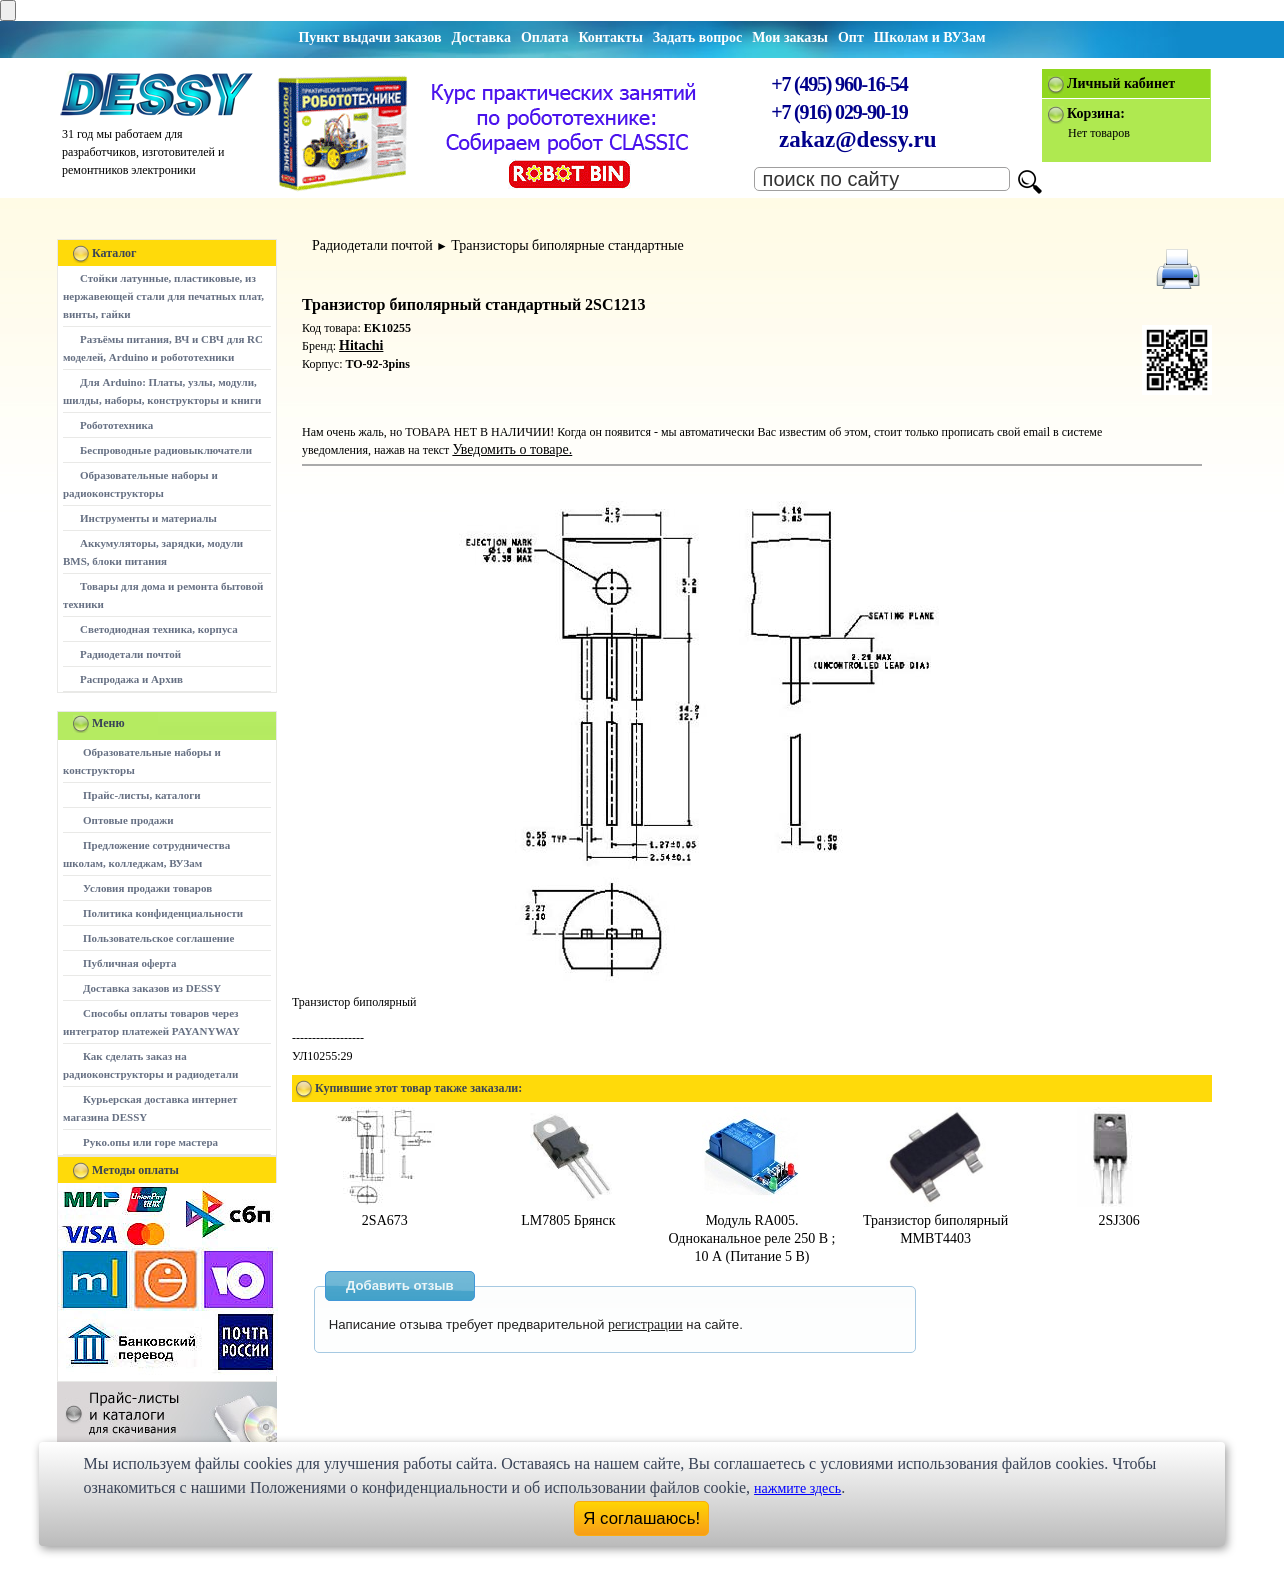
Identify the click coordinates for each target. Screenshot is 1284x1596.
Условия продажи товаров (147, 888)
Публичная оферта (129, 963)
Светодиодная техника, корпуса (159, 629)
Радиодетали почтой (130, 654)
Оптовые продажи (128, 820)
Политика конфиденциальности (163, 913)
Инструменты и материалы (148, 518)
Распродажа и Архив (131, 679)
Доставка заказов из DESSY (152, 988)
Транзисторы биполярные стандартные (567, 245)
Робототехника (116, 425)
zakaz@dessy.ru (858, 139)
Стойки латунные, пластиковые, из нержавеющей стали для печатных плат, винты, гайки (163, 296)
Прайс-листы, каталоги (141, 795)
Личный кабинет (1121, 83)
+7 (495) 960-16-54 (839, 84)
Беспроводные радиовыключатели (166, 450)
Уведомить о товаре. (512, 449)
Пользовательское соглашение (158, 938)
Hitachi (361, 345)
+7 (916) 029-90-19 (839, 112)
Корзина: (1096, 113)
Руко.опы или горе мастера (150, 1142)
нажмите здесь (797, 1488)
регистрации (645, 1324)
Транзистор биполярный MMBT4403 (935, 1220)
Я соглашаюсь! (641, 1518)
